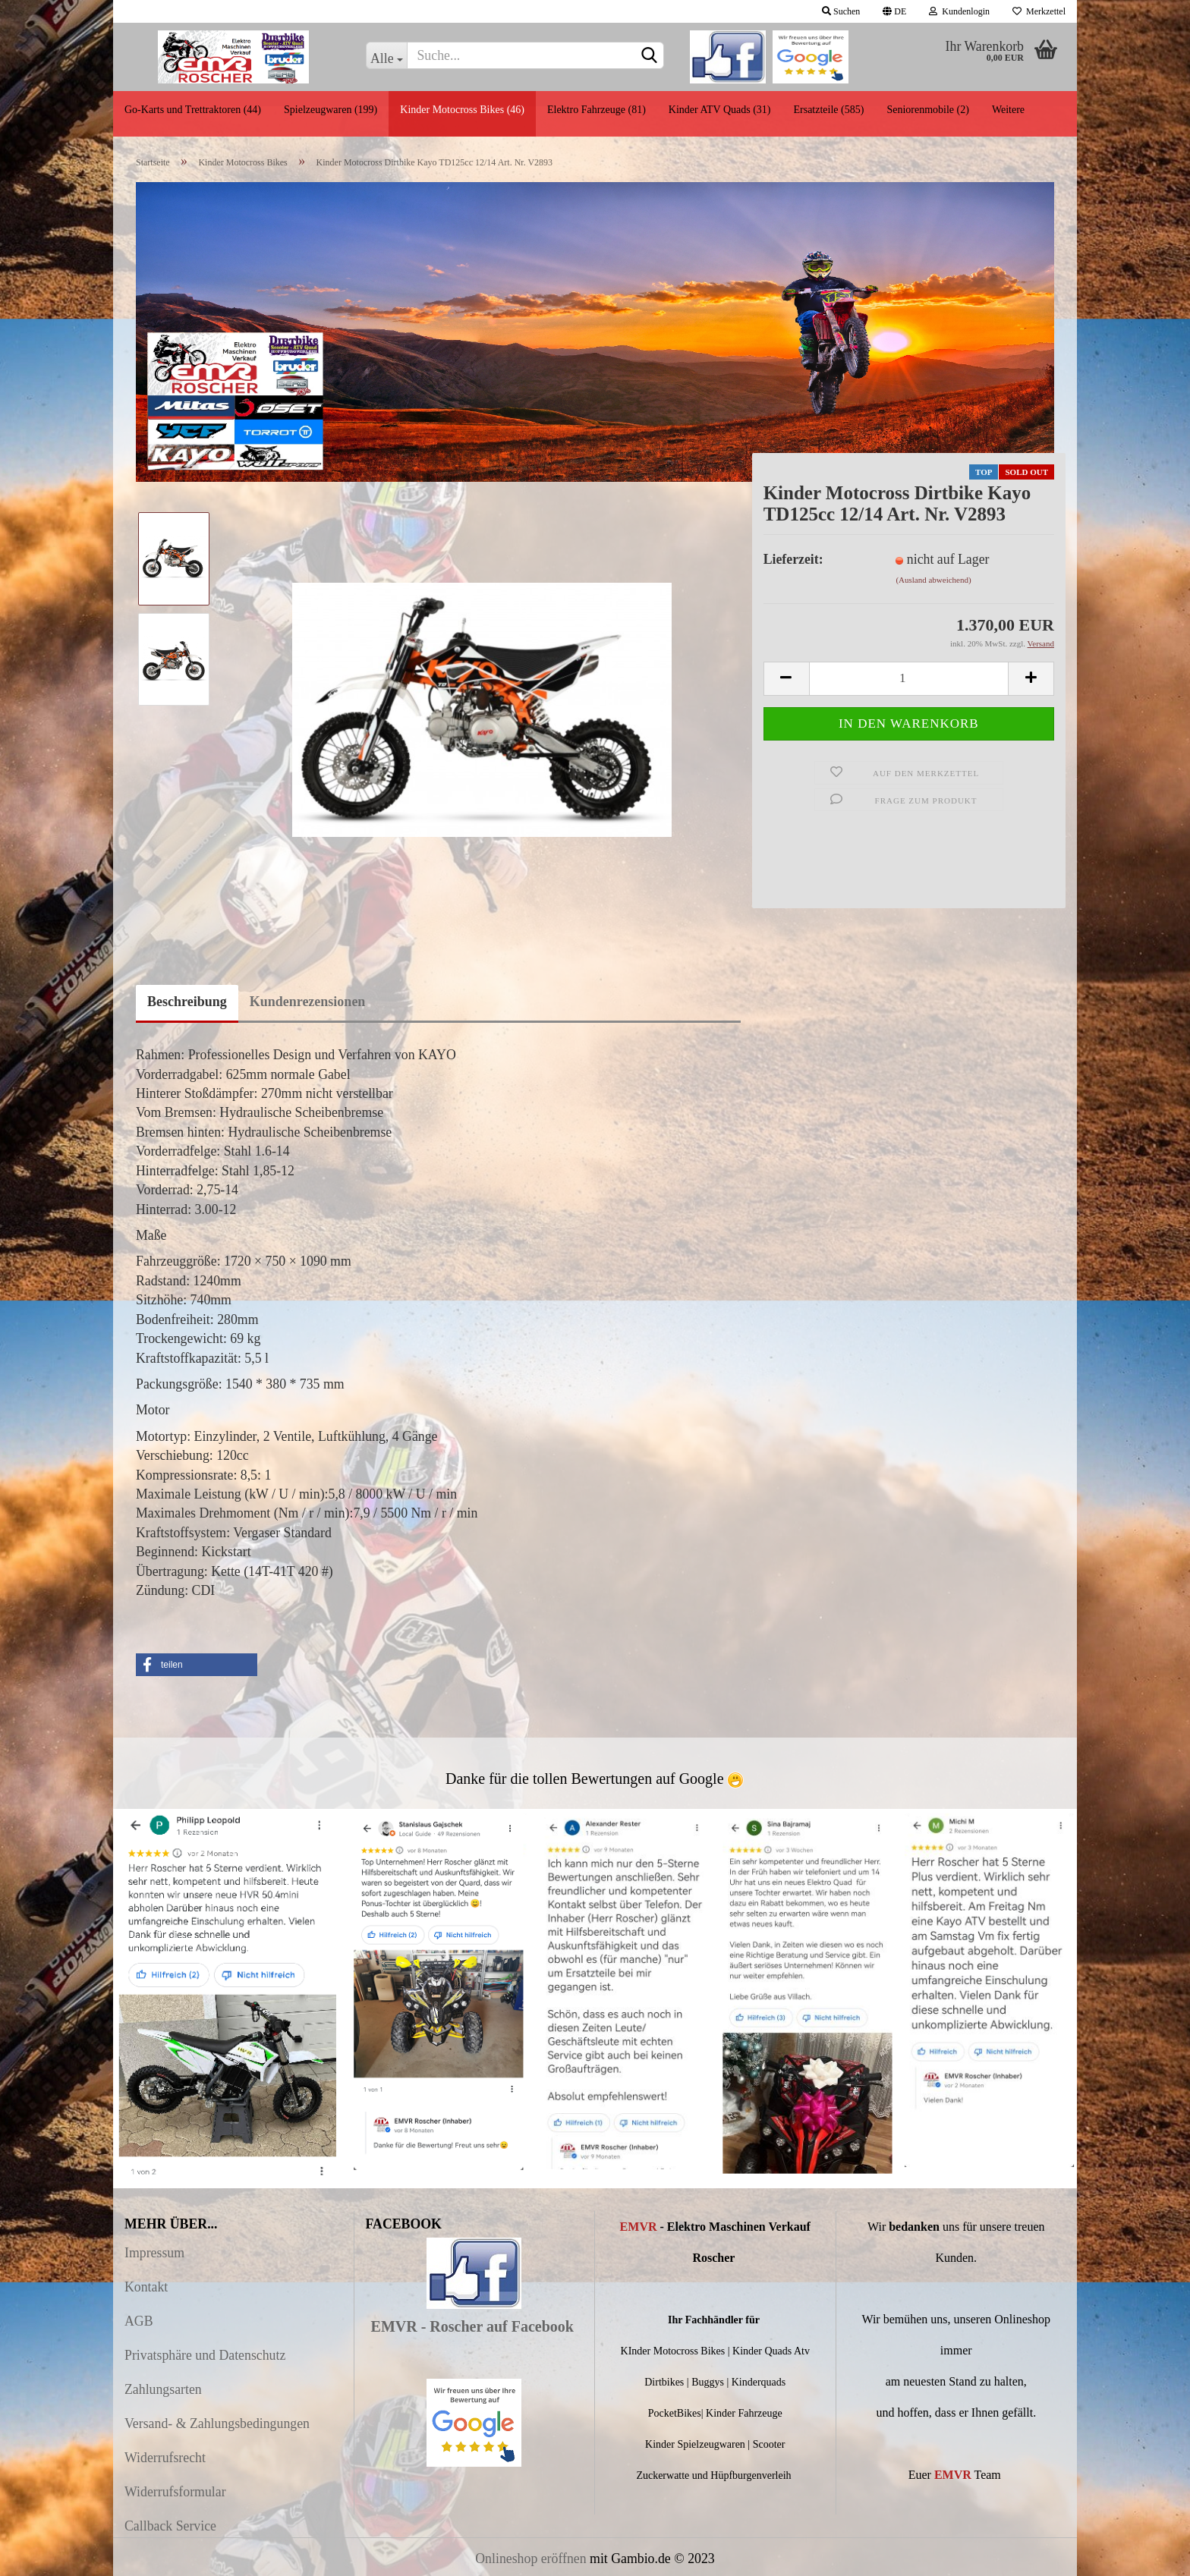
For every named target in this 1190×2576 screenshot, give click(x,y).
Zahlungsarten (163, 2389)
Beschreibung (187, 1001)
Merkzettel (1039, 11)
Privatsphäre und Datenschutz (204, 2355)
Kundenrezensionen (308, 1001)
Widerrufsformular (175, 2491)
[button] (196, 1664)
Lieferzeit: (793, 559)
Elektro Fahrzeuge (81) (596, 109)
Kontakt (146, 2286)
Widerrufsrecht (165, 2457)
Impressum (154, 2252)
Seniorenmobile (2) (927, 109)
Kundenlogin (959, 11)
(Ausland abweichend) (933, 579)
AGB (138, 2321)
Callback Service (170, 2526)
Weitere (1008, 109)
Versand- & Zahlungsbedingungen (217, 2423)
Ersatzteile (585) (828, 109)
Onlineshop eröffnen (530, 2558)
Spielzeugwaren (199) (330, 109)
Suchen (841, 11)
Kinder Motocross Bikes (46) (462, 109)
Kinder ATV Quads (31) (720, 109)
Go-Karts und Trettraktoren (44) (192, 109)
